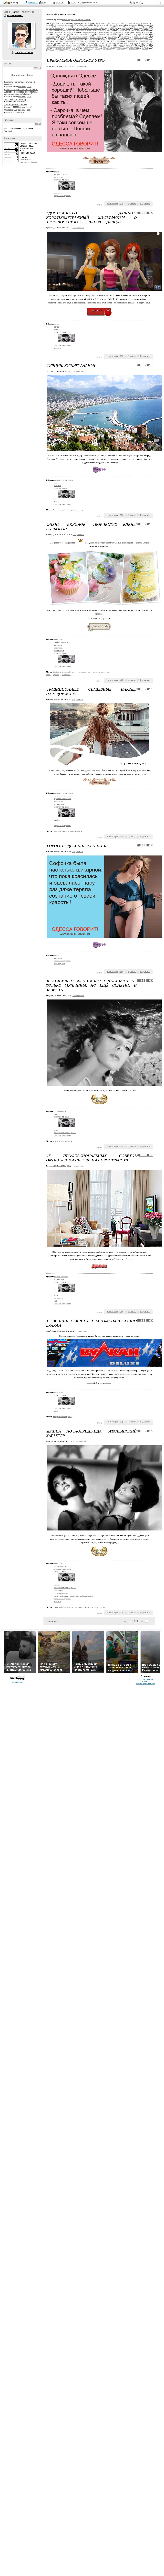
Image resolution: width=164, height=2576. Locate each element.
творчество (66, 675)
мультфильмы (51, 36)
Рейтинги (59, 2)
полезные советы (52, 32)
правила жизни (134, 30)
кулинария (78, 39)
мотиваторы (50, 38)
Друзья (16, 12)
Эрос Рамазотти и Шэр (15, 99)
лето (59, 39)
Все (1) (37, 124)
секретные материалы (54, 29)
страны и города (106, 27)
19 (139, 1621)
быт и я (75, 48)
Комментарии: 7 (24, 102)
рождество (126, 29)
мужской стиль (130, 36)
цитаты (145, 23)
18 (142, 1621)
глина (48, 675)
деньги (78, 47)
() (121, 204)
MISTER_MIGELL (77, 50)
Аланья (56, 510)
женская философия (106, 45)
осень (48, 34)
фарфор (56, 672)
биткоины (87, 48)
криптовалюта (93, 39)
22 (130, 1621)
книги (48, 41)
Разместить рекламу (145, 1684)
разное (146, 29)
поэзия (146, 30)
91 (125, 1621)
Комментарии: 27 (25, 107)
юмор (76, 23)
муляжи (56, 675)
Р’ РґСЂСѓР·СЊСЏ (24, 52)
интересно (144, 41)
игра (47, 43)
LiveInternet (10, 3)
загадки (127, 43)
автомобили (133, 48)
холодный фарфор (69, 672)
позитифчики (104, 32)
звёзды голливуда (94, 43)
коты (120, 39)
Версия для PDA (146, 1679)
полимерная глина (100, 672)
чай (122, 23)
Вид (135, 3)
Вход (44, 2)
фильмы (49, 27)
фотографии (133, 25)
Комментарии (28, 12)
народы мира (75, 831)
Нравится (132, 204)
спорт (120, 27)
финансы (147, 25)
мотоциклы (146, 36)
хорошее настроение (62, 196)
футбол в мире (100, 25)
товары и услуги (63, 27)
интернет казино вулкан (62, 1417)
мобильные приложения (78, 38)
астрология (107, 48)
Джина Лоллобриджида (62, 1607)
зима (56, 43)
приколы (121, 30)
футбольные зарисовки (63, 25)
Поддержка (131, 2)
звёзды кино (78, 43)
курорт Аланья (75, 510)
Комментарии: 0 (24, 87)
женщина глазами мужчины (69, 45)
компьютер (144, 39)
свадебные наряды (60, 831)
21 (132, 1621)
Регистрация (33, 2)
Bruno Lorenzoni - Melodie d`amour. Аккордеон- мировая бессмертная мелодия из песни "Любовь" (21, 91)
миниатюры (112, 38)
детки (68, 47)
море (61, 1141)
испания (92, 41)
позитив (117, 32)
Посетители (25, 160)
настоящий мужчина (141, 34)
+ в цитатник (80, 66)
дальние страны (91, 47)
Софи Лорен (99, 1607)
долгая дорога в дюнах (15, 105)
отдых (146, 32)
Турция (64, 510)
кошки (103, 39)
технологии (78, 27)
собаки (138, 27)
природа (110, 30)
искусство (104, 41)
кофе (112, 39)
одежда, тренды (62, 34)
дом (147, 45)
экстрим (88, 23)
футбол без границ (117, 25)
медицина (125, 38)
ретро (136, 29)
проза (100, 30)
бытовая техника (61, 48)
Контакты (146, 1681)
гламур (105, 47)
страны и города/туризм (63, 480)
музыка (64, 36)
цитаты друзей (132, 23)
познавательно (88, 32)
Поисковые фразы (28, 162)
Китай (58, 41)
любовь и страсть (141, 38)
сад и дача (114, 29)
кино (82, 41)
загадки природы (112, 43)
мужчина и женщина (81, 36)
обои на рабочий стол (84, 34)
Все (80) (37, 68)
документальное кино (54, 47)
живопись (49, 45)
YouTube (145, 48)
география (116, 47)
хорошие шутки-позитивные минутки (76, 20)
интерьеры (118, 41)
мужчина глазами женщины (107, 36)
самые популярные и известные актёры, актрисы (86, 29)
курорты (68, 39)
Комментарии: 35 (24, 112)
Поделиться (145, 204)
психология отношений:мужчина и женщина (77, 30)
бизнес (97, 48)
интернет (131, 41)
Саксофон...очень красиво (17, 110)
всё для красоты (132, 47)
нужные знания (105, 34)
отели (138, 32)
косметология (131, 39)
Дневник (145, 60)
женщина (89, 45)
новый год (122, 34)
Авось (73, 2)
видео (146, 47)
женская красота (125, 45)
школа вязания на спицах (106, 23)
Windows (62, 50)
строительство (91, 27)
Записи (7, 12)
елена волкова (84, 672)
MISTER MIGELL (5, 15)
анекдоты (120, 48)
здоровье (65, 43)
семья (147, 27)
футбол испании (83, 25)
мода (62, 38)
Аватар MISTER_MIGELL (21, 35)
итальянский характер (82, 1607)
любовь (49, 39)
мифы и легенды (96, 38)
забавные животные (141, 43)
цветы (48, 25)
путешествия (51, 30)
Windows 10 (50, 50)
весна (48, 48)
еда (139, 45)
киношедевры (70, 41)
